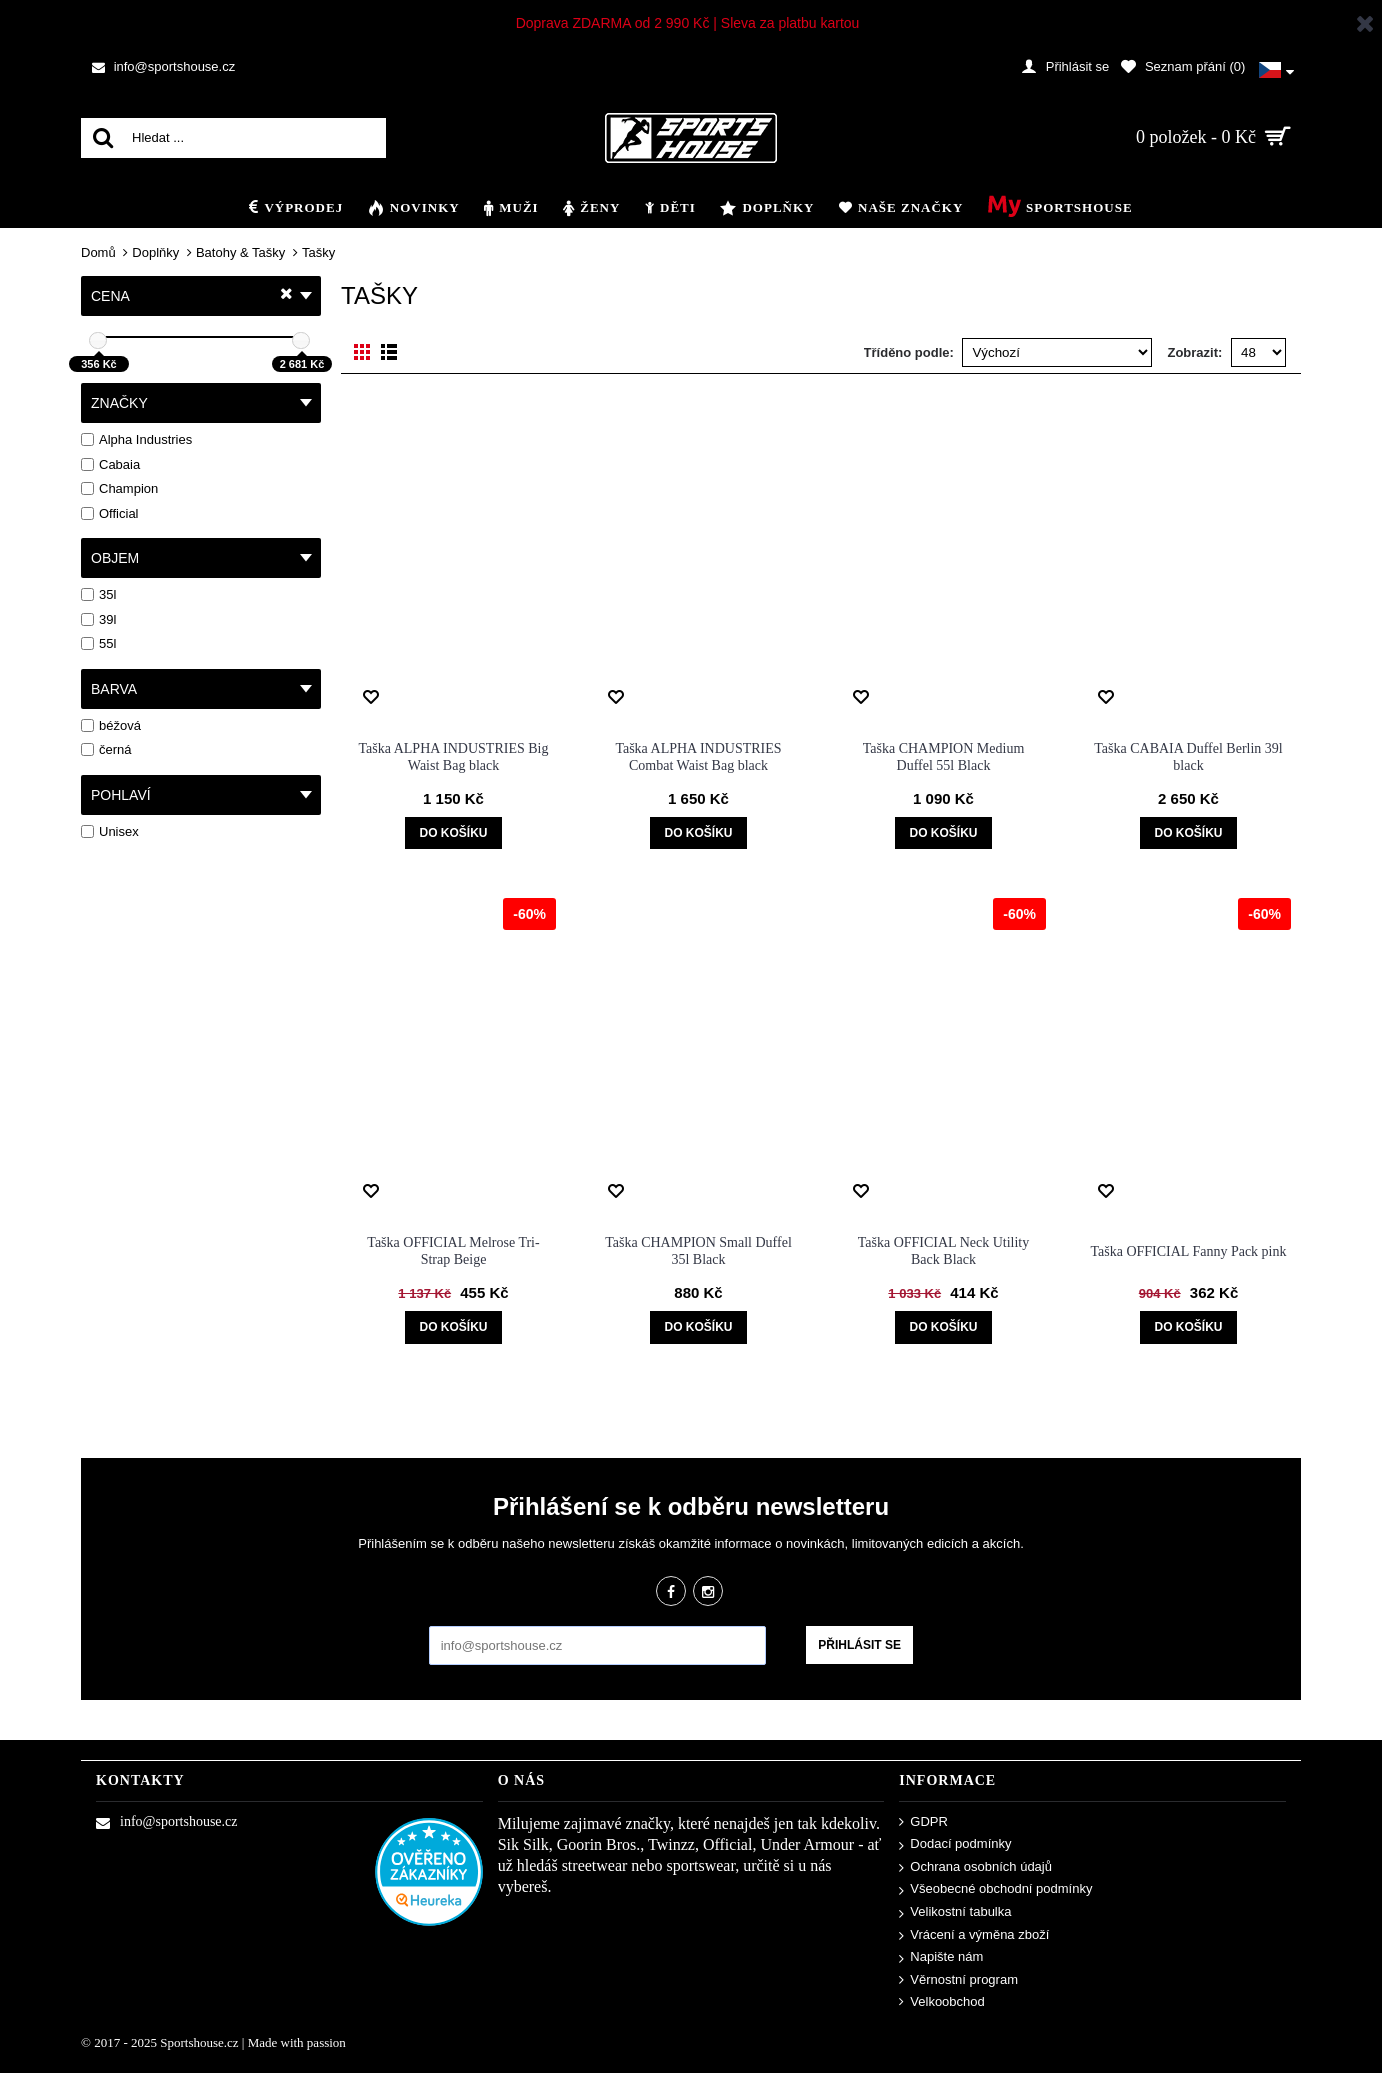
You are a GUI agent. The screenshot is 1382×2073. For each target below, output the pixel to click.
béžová (111, 725)
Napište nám (941, 1957)
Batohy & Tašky (240, 252)
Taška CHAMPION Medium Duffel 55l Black (944, 757)
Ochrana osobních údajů (975, 1867)
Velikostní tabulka (955, 1912)
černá (106, 749)
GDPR (923, 1822)
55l (98, 643)
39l (98, 619)
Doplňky (155, 252)
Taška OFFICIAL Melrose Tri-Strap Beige (453, 1251)
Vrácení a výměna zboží (974, 1935)
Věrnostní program (958, 1980)
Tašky (318, 252)
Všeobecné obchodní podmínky (995, 1889)
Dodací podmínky (955, 1844)
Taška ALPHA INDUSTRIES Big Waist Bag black (454, 757)
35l (98, 594)
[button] (1276, 67)
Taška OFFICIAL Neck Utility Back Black (944, 1251)
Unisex (110, 831)
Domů (98, 252)
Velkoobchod (941, 2002)
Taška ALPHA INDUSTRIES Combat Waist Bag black (698, 757)
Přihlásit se (859, 1645)
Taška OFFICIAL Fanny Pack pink (1188, 1251)
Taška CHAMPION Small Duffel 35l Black (698, 1251)
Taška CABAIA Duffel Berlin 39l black (1188, 757)
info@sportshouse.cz (166, 1822)
